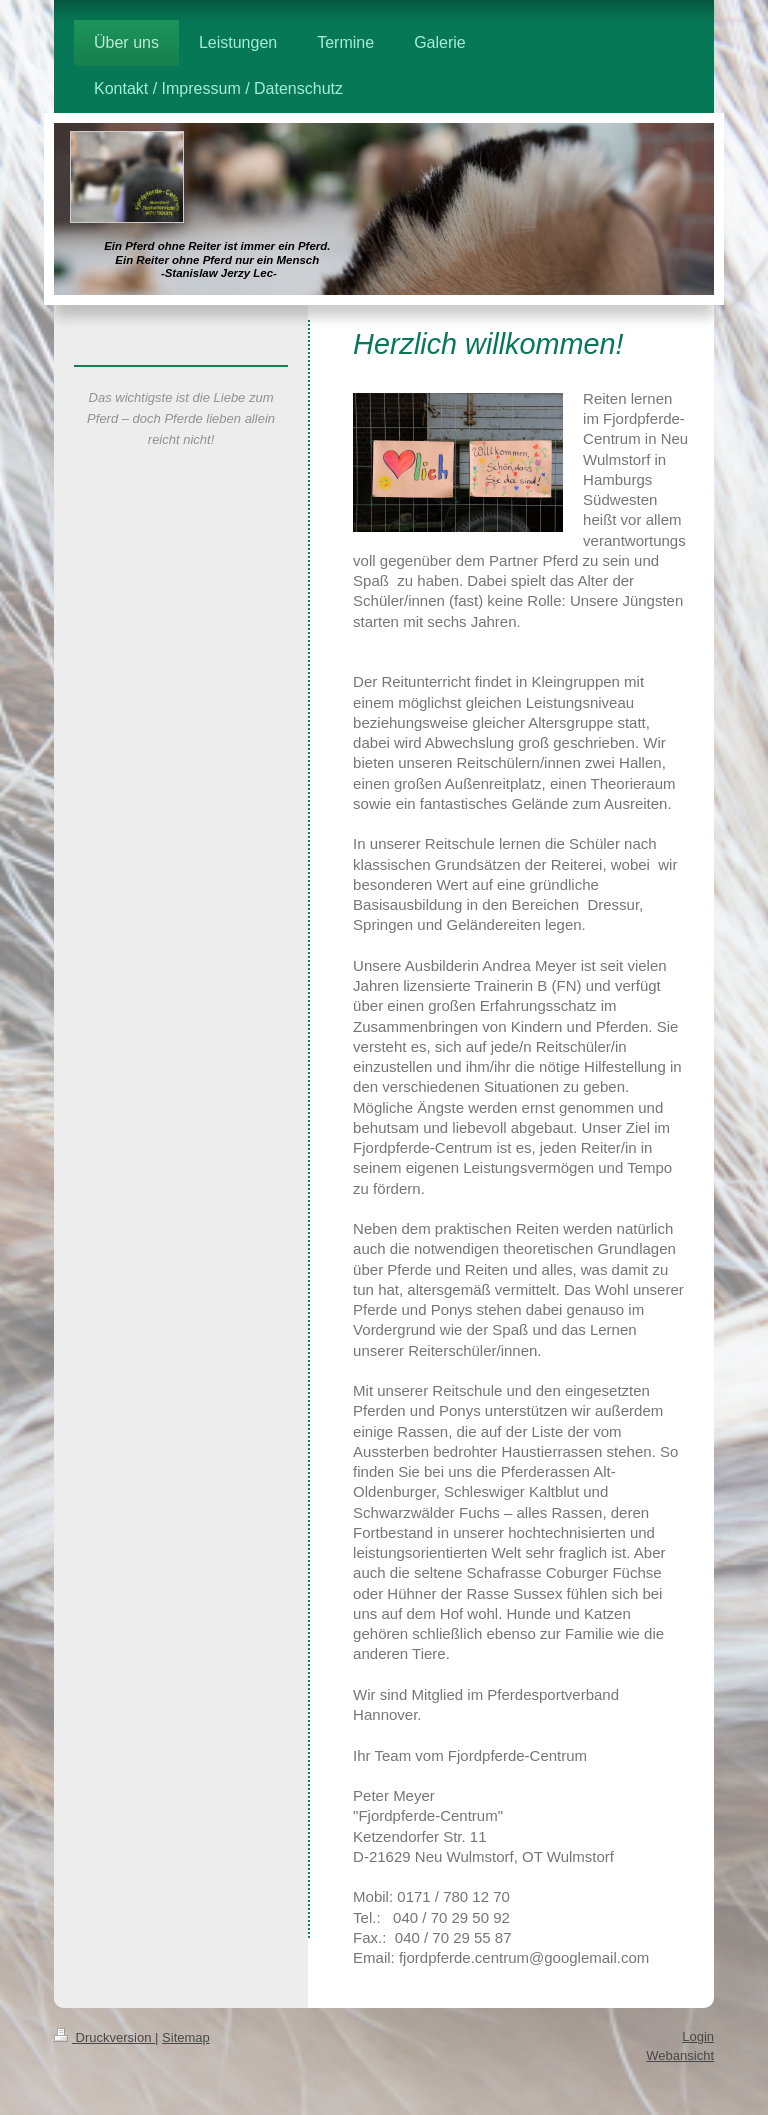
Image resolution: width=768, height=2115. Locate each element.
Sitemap (186, 2037)
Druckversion (104, 2037)
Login (698, 2036)
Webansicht (680, 2055)
